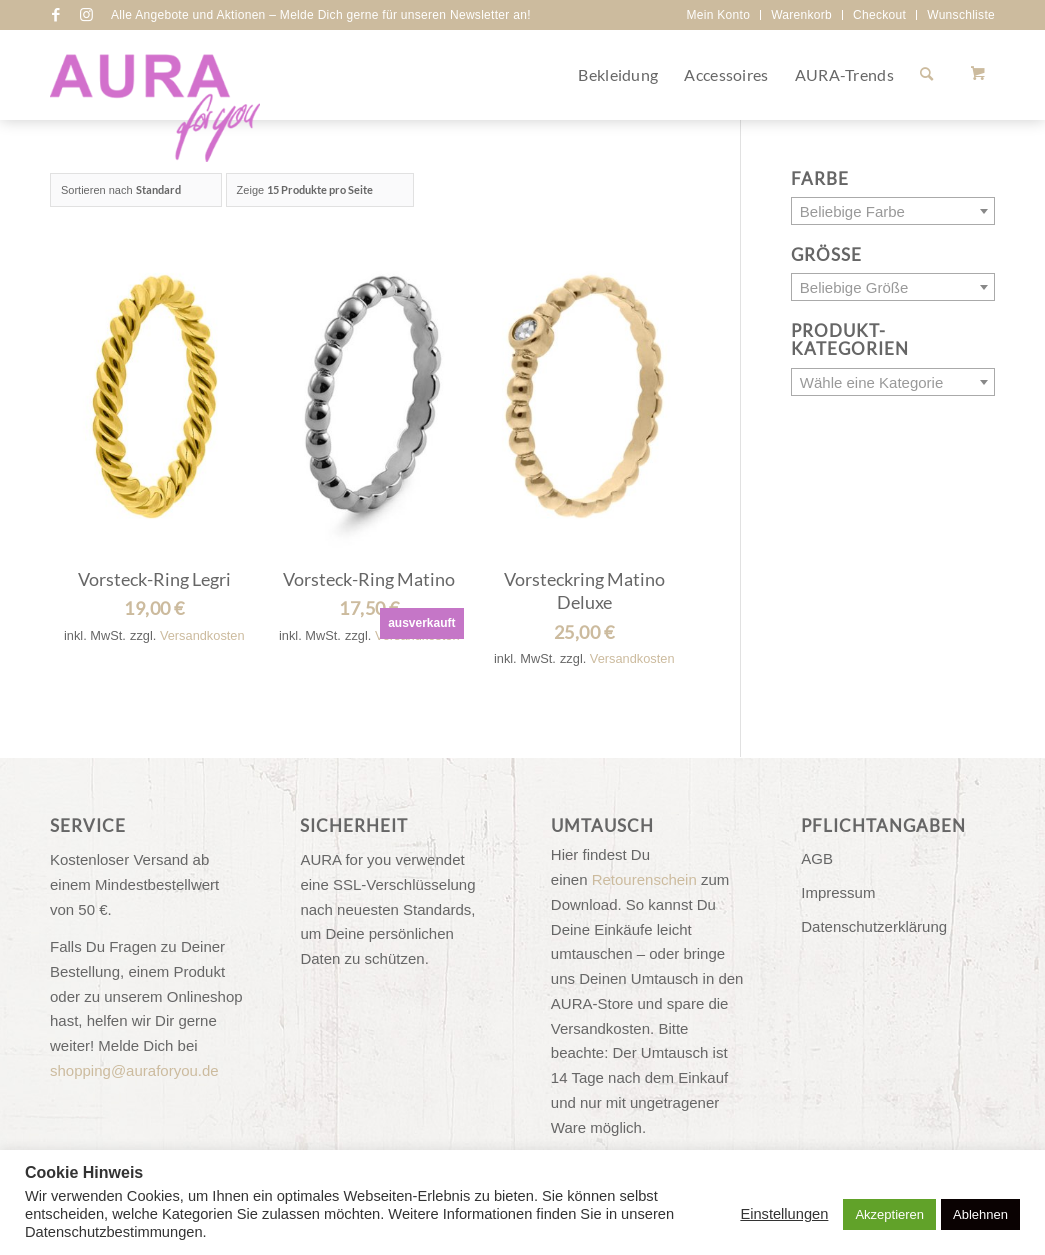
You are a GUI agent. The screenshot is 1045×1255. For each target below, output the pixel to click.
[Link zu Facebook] (56, 15)
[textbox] (893, 212)
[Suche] (926, 75)
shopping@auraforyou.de (134, 1070)
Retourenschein (644, 879)
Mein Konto (718, 15)
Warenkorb (801, 15)
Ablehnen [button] (980, 1214)
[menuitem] (718, 15)
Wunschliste (961, 15)
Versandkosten (202, 635)
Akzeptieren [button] (889, 1214)
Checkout (879, 15)
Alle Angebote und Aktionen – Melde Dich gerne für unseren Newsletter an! (321, 15)
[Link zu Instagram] (86, 15)
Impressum (838, 892)
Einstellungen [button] (784, 1214)
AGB (817, 858)
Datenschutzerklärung (874, 926)
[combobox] (893, 211)
